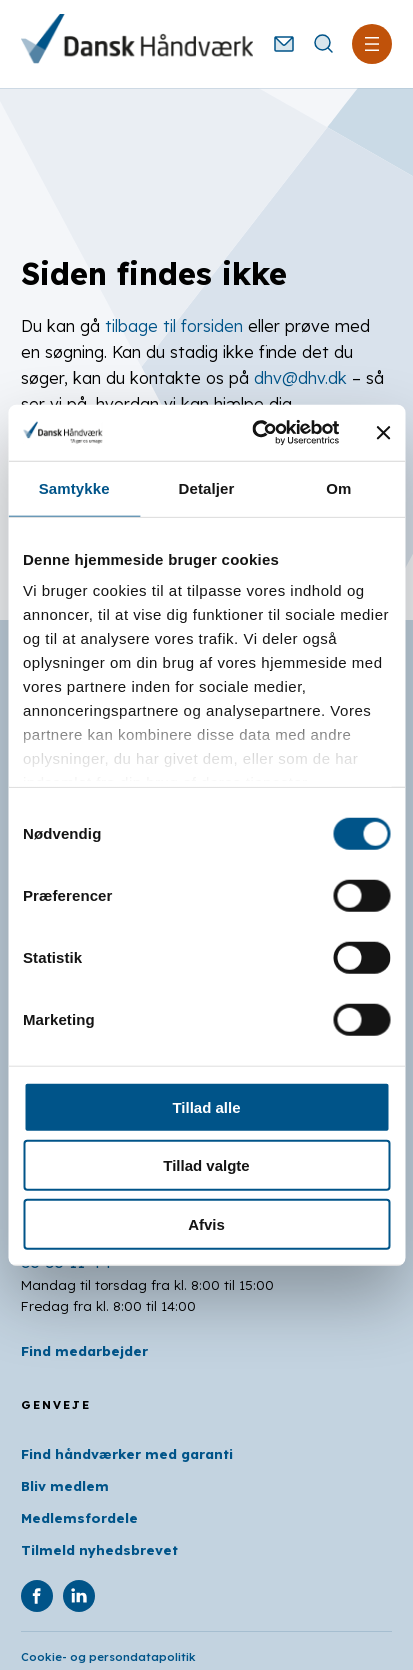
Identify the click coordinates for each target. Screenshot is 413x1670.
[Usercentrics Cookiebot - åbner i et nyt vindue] (256, 433)
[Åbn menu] (372, 44)
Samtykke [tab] (74, 487)
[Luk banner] (383, 433)
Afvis (206, 1223)
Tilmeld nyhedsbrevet (99, 1550)
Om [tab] (338, 487)
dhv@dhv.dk (300, 378)
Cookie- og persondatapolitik (108, 1657)
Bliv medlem (65, 1486)
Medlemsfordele (79, 1518)
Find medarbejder (84, 1351)
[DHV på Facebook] (37, 1596)
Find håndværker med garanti (127, 1454)
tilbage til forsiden (174, 326)
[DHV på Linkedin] (79, 1596)
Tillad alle (206, 1106)
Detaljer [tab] (207, 487)
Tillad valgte (206, 1165)
